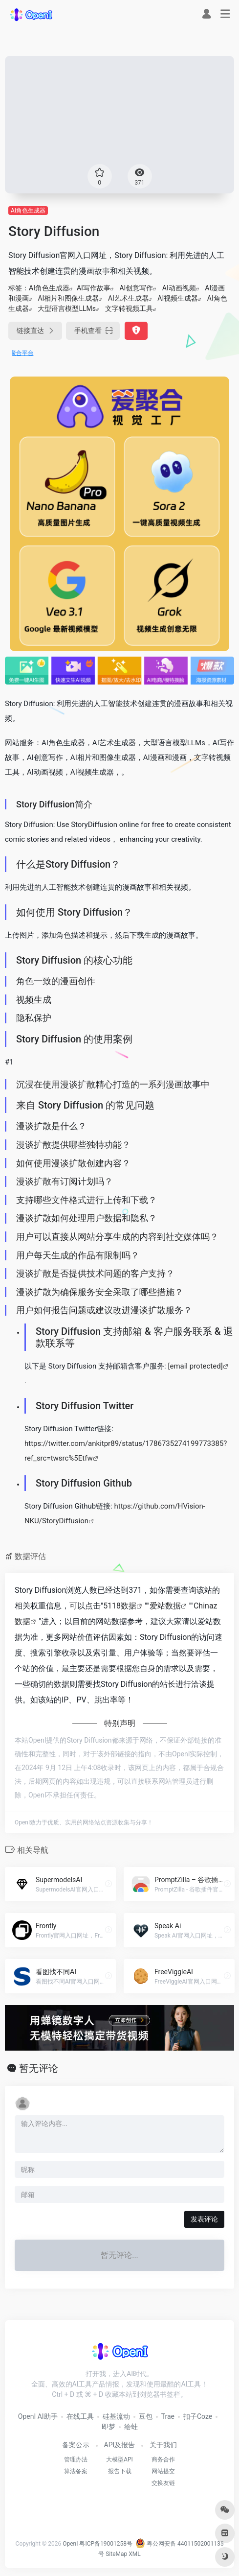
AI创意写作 (136, 288)
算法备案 (75, 2471)
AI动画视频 (179, 288)
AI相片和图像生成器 (68, 298)
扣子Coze (197, 2416)
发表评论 (204, 2219)
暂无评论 (38, 2068)
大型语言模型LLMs (67, 308)
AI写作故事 (93, 288)
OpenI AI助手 (38, 2416)
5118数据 (119, 1605)
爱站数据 (165, 1605)
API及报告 (119, 2445)
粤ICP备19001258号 (105, 2543)
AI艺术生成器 (128, 298)
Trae (167, 2416)
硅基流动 (116, 2416)
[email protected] (195, 1366)
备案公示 (75, 2445)
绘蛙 (131, 2427)
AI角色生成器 (28, 210)
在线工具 (80, 2416)
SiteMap (116, 2554)
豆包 (145, 2416)
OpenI (70, 2543)
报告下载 (119, 2471)
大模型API (119, 2459)
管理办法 (75, 2459)
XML (134, 2554)
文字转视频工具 (129, 308)
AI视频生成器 (177, 298)
